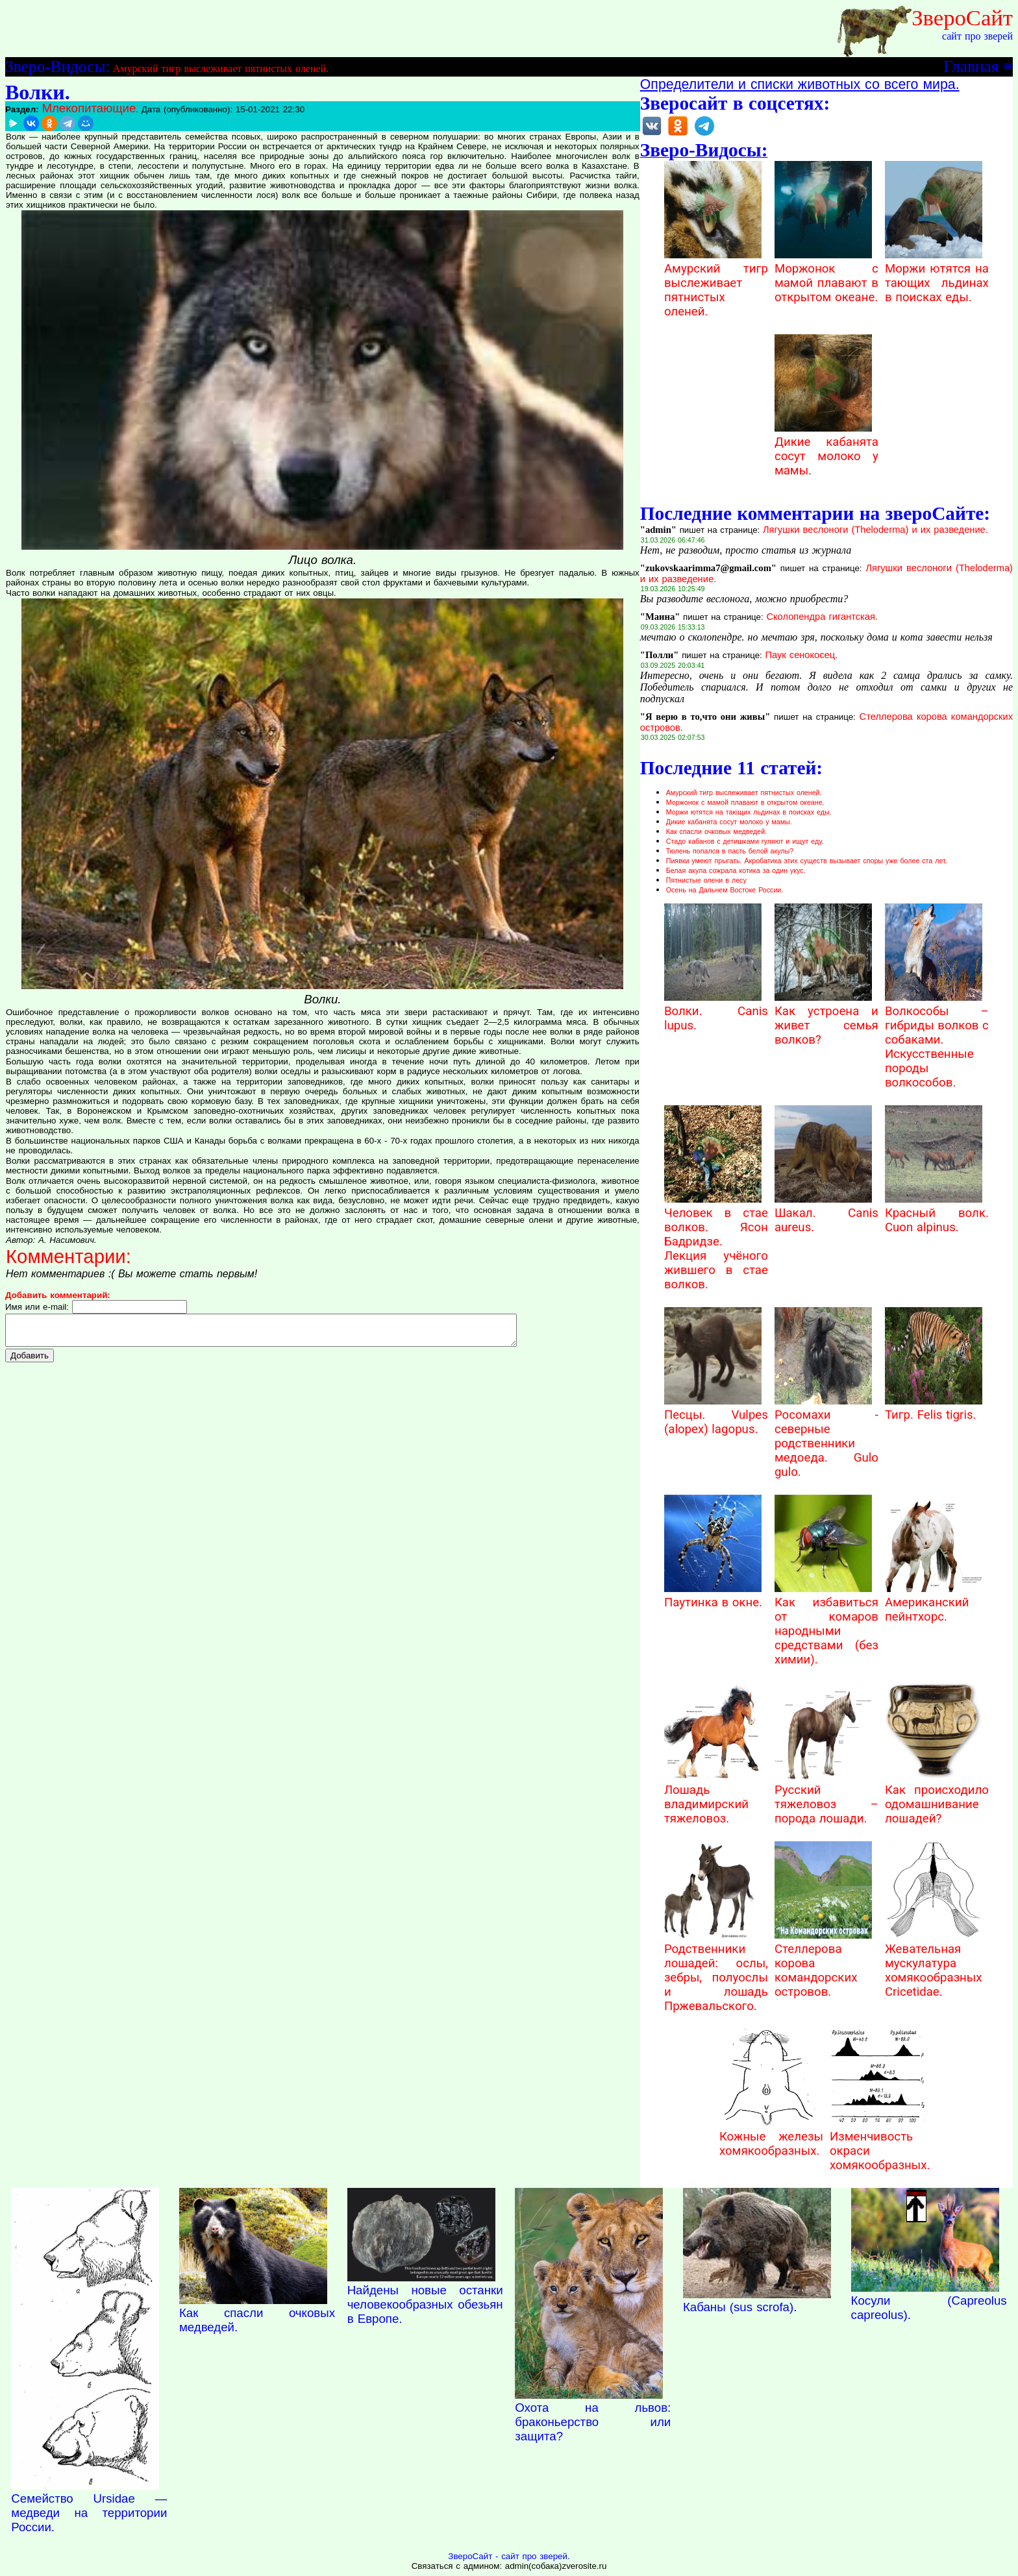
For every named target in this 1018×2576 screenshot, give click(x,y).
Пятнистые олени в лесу (706, 880)
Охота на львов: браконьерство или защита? (593, 2422)
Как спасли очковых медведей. (716, 831)
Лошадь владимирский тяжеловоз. (713, 1797)
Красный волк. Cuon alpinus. (937, 1213)
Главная (971, 66)
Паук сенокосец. (801, 655)
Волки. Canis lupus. (716, 1011)
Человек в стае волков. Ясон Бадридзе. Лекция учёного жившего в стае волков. (716, 1242)
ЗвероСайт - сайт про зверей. (508, 2556)
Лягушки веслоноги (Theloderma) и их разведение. (875, 529)
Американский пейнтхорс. (933, 1602)
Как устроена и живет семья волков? (826, 1018)
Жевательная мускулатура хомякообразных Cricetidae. (933, 1963)
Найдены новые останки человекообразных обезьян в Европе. (425, 2304)
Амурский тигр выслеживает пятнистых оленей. (221, 68)
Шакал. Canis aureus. (826, 1213)
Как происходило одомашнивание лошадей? (937, 1797)
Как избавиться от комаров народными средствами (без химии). (826, 1624)
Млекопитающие (89, 108)
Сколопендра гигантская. (822, 616)
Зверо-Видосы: (57, 66)
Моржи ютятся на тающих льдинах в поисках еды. (937, 275)
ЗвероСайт (962, 17)
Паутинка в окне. (713, 1595)
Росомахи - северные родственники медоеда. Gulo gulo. (826, 1436)
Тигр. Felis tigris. (933, 1407)
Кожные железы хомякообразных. (771, 2136)
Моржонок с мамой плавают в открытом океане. (826, 275)
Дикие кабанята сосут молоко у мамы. (826, 449)
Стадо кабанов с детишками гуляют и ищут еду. (745, 841)
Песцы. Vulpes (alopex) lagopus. (716, 1414)
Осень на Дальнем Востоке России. (725, 890)
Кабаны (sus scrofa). (740, 2307)
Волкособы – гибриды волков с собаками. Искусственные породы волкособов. (937, 1040)
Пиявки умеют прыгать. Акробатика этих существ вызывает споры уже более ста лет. (806, 861)
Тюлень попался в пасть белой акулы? (729, 851)
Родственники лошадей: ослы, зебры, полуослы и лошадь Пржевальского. (716, 1970)
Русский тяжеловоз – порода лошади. (826, 1797)
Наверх (916, 2205)
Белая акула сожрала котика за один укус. (736, 870)
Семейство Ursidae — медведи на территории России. (89, 2513)
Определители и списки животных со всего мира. (800, 84)
